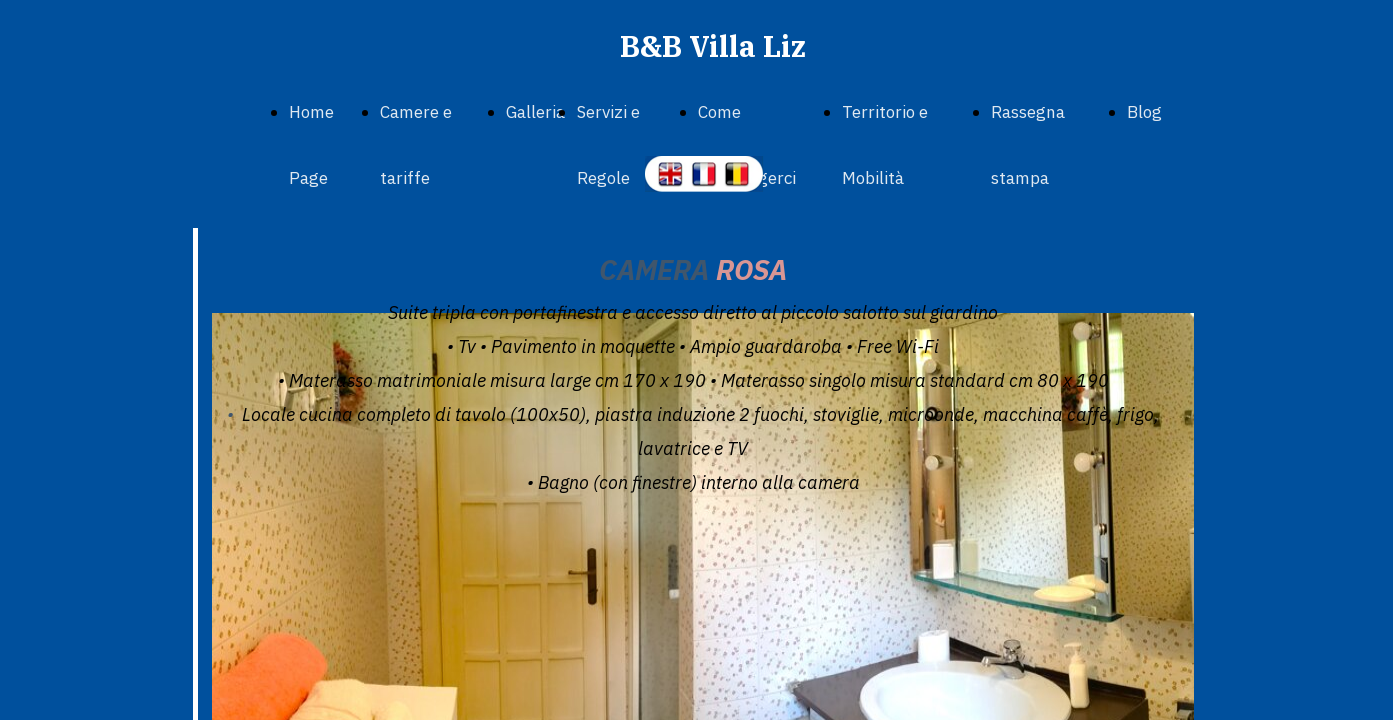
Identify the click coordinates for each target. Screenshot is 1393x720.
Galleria (535, 112)
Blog (1144, 112)
